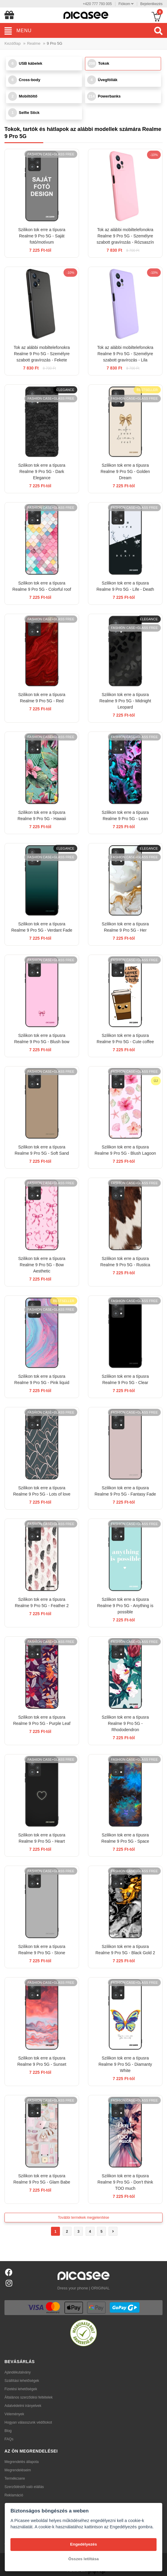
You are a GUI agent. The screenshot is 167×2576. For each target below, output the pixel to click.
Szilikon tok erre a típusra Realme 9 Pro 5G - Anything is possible (125, 1605)
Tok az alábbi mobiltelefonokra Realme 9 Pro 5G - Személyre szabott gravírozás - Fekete (42, 353)
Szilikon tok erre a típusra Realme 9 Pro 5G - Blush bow (41, 1038)
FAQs (8, 2439)
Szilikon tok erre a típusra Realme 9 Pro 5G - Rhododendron (125, 1723)
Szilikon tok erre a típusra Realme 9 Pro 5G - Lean (125, 815)
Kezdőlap (12, 43)
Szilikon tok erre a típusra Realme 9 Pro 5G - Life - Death (125, 586)
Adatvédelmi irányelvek (22, 2406)
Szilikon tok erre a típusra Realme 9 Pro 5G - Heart (41, 1838)
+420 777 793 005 (97, 4)
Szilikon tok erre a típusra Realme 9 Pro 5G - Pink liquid (41, 1379)
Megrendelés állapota (21, 2462)
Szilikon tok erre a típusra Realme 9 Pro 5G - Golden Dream (125, 471)
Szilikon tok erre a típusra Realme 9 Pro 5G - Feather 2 (42, 1602)
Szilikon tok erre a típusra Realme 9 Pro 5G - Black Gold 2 (125, 1949)
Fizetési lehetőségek (20, 2389)
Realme (34, 43)
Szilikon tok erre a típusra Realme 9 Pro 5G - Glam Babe (41, 2178)
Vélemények (14, 2414)
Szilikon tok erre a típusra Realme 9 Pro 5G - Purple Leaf (41, 1720)
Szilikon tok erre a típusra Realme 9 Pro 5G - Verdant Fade (41, 927)
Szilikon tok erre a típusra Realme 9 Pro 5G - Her (125, 927)
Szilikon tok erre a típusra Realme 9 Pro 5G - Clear (125, 1379)
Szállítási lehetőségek (21, 2381)
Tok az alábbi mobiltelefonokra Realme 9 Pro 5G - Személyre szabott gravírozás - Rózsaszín (125, 236)
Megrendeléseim (17, 2470)
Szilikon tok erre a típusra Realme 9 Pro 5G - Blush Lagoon (125, 1150)
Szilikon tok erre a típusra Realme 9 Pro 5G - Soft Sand (42, 1150)
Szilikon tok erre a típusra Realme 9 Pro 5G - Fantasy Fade (125, 1490)
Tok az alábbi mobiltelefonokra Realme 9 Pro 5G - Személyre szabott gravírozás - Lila (125, 353)
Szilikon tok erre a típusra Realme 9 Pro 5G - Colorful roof (42, 586)
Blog (8, 2431)
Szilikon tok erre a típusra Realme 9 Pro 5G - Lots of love (41, 1490)
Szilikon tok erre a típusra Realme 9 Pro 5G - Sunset (41, 2061)
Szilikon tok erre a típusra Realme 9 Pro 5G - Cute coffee (125, 1038)
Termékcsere (14, 2478)
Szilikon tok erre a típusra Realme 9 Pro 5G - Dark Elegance (41, 471)
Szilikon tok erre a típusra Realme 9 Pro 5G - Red (41, 697)
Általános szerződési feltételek (28, 2397)
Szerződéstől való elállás (24, 2487)
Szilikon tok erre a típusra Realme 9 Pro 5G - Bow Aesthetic (41, 1264)
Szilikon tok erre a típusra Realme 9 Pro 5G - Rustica (125, 1261)
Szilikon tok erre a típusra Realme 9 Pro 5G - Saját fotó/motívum (41, 236)
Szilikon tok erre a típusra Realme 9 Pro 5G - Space (125, 1838)
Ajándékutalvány (17, 2372)
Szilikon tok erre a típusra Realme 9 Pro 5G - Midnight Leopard (125, 700)
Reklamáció (13, 2495)
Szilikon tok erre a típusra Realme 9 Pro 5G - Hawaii (42, 815)
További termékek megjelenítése (83, 2217)
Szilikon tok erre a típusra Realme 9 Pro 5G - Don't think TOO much (125, 2182)
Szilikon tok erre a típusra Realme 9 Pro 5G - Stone (41, 1949)
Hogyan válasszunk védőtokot (28, 2422)
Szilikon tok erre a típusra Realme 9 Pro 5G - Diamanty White (125, 2064)
